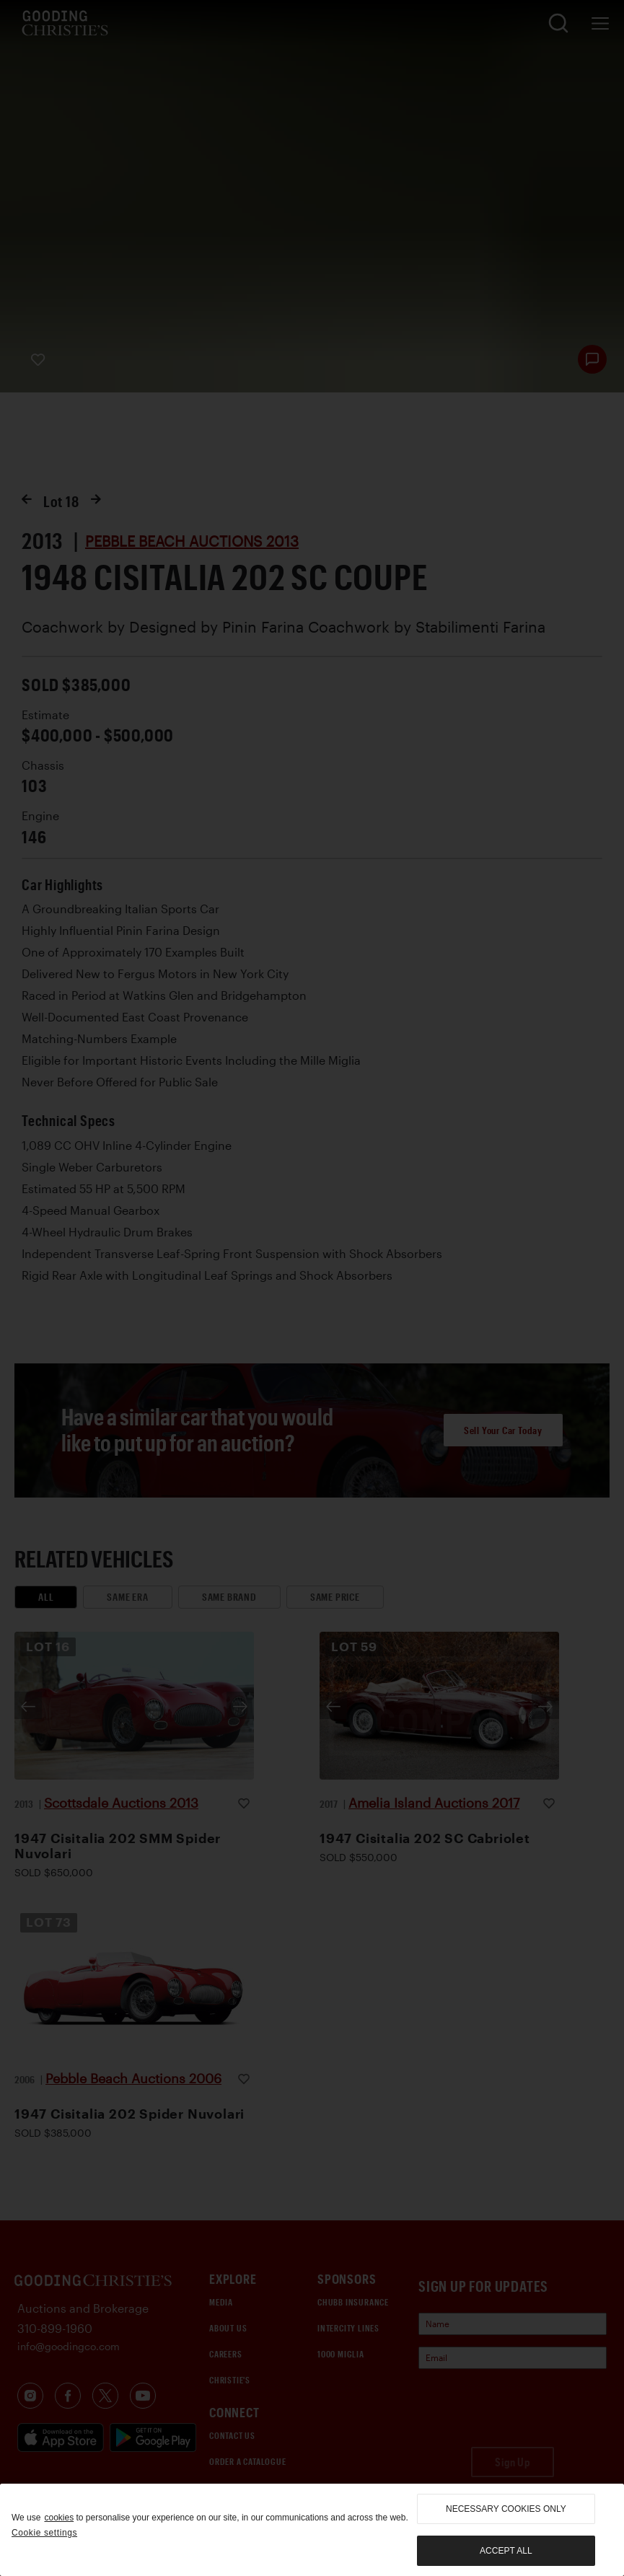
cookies (59, 2518)
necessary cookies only (506, 2509)
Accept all (506, 2551)
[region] (312, 2530)
